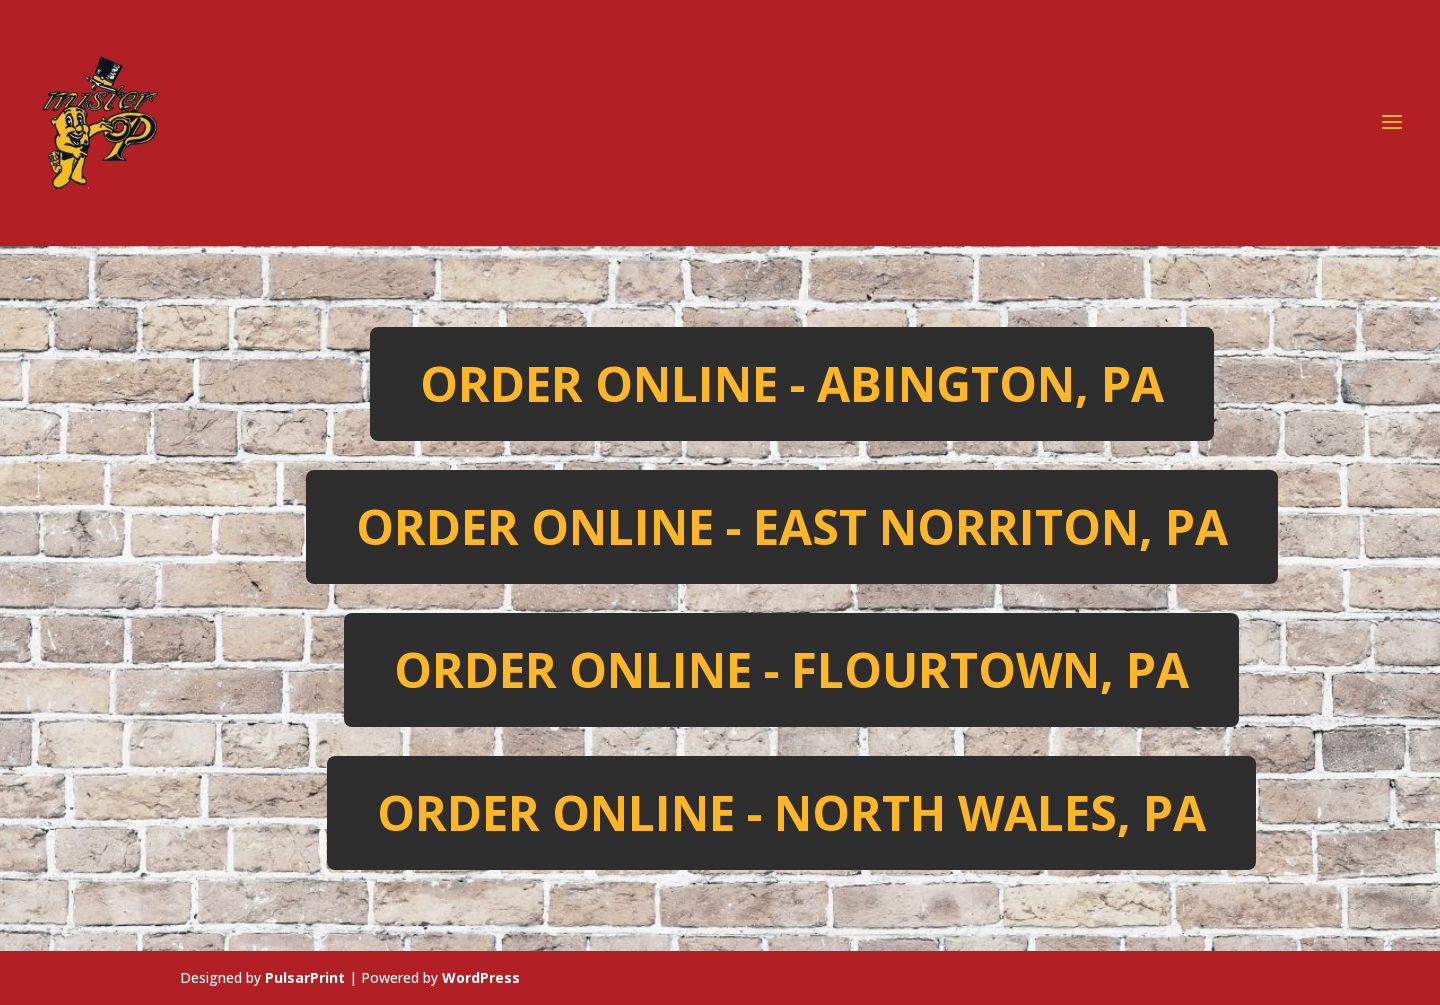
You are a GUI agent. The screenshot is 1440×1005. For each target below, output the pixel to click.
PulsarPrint (305, 977)
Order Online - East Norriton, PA (792, 526)
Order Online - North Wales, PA (791, 812)
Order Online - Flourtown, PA (791, 669)
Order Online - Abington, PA (792, 383)
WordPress (481, 977)
